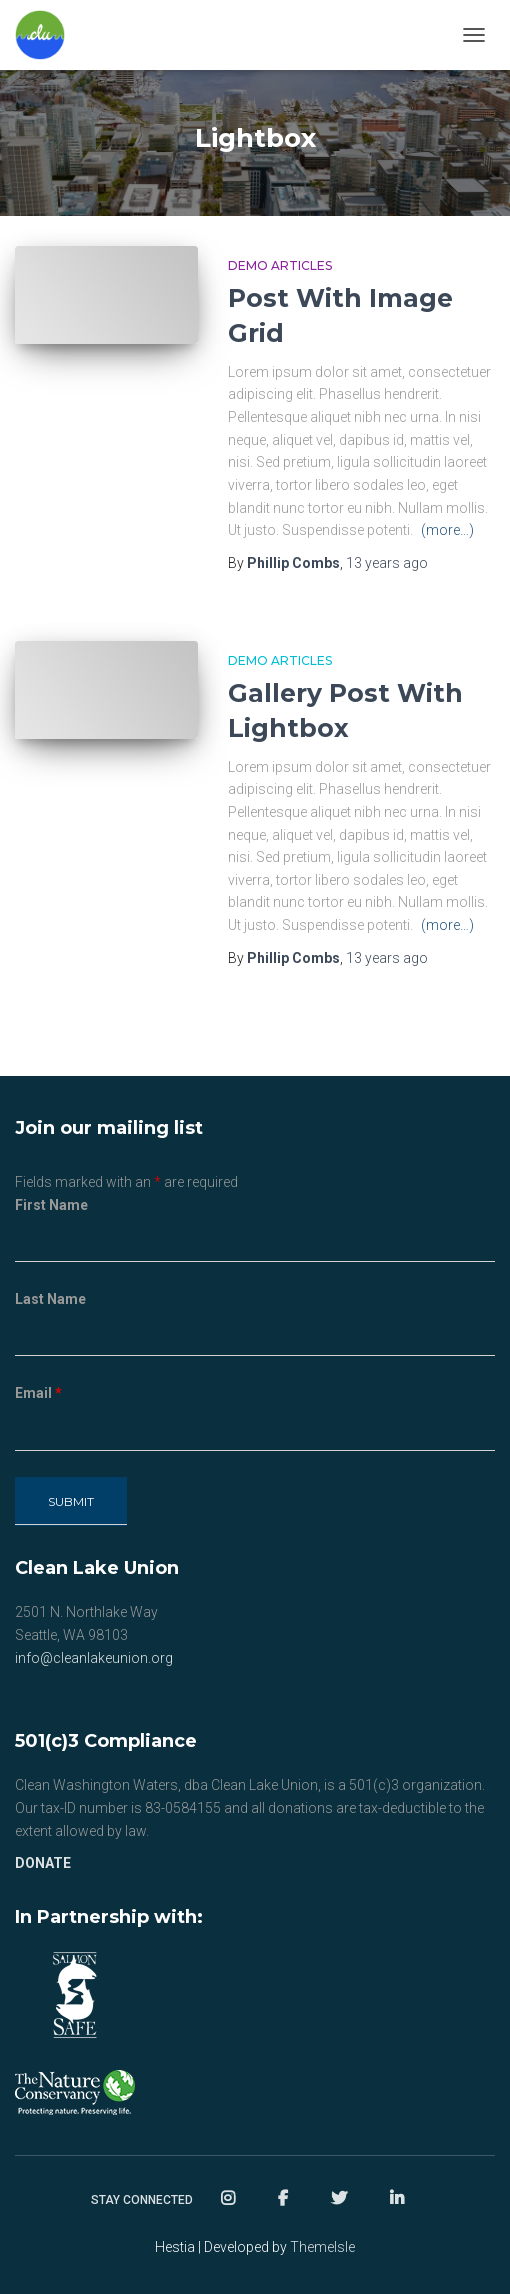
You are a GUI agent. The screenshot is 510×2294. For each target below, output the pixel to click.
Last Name (50, 1299)
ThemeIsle (322, 2247)
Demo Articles (280, 265)
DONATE (43, 1863)
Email (38, 1393)
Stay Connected (142, 2200)
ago (387, 563)
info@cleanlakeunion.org (94, 1658)
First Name (51, 1205)
